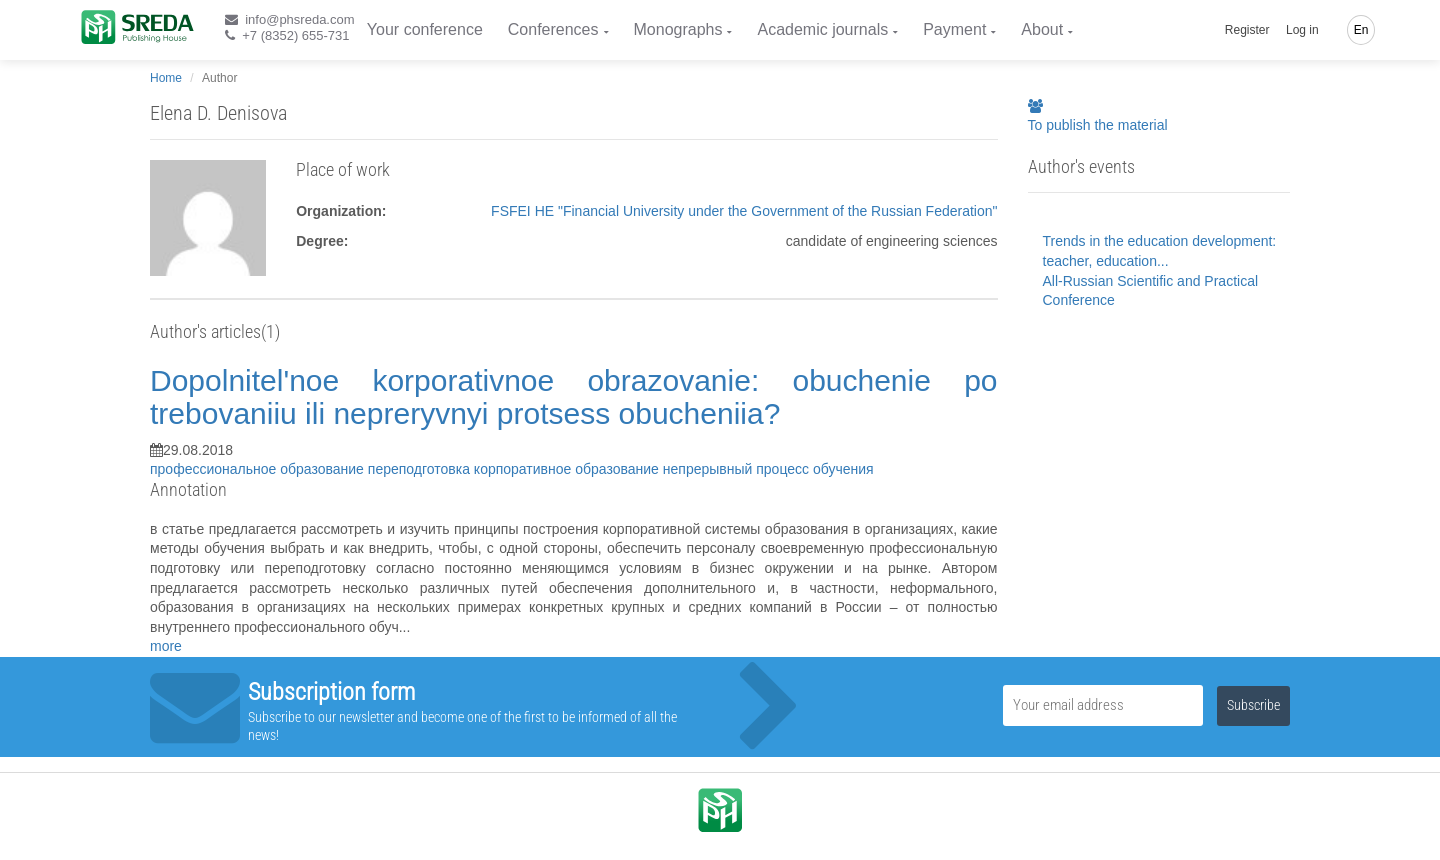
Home (166, 78)
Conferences (553, 29)
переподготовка (421, 469)
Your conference (425, 29)
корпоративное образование (568, 469)
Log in (1302, 30)
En (1361, 30)
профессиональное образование (259, 469)
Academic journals (822, 29)
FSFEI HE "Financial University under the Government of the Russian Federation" (744, 211)
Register (1247, 30)
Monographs (678, 29)
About (1042, 29)
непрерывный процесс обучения (768, 469)
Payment (954, 29)
